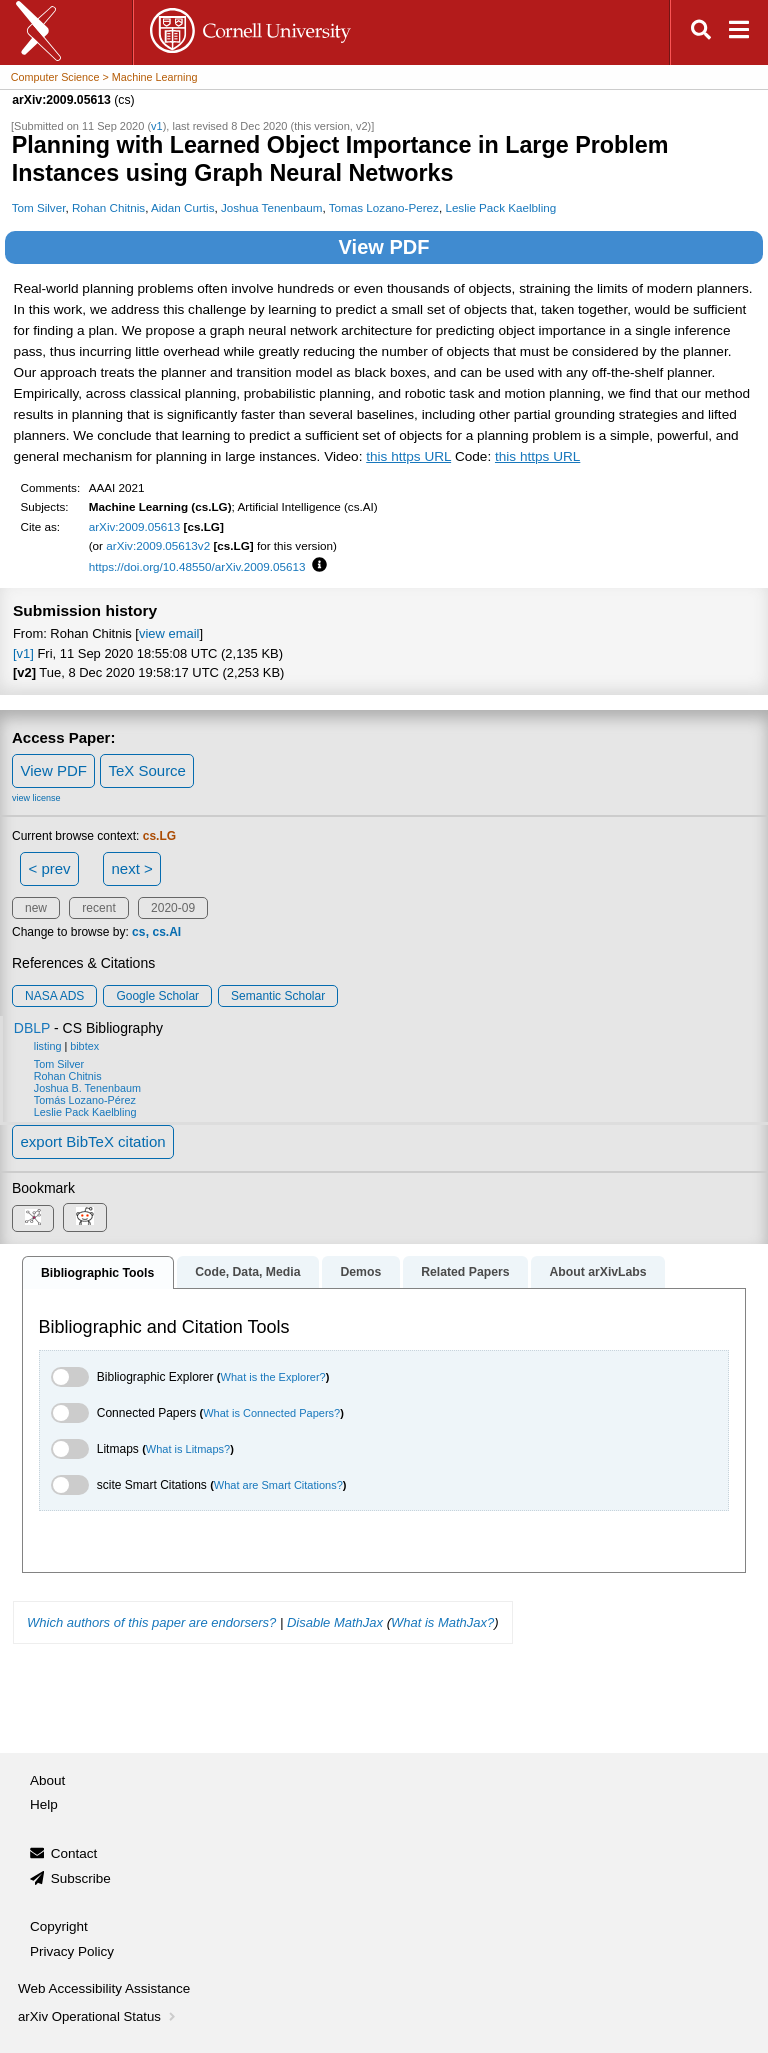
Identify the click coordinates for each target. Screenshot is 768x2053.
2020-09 (173, 908)
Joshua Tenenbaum (272, 207)
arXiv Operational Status (98, 2016)
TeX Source (147, 770)
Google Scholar (157, 996)
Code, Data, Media (247, 1272)
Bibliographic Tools (97, 1273)
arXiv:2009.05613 (135, 526)
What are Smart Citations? (278, 1485)
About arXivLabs (597, 1272)
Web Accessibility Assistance (104, 1988)
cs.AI (166, 932)
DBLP (32, 1028)
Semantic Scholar (278, 996)
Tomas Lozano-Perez (384, 207)
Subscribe (81, 1878)
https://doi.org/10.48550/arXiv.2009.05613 (197, 566)
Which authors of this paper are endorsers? (151, 1622)
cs (138, 932)
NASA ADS (54, 996)
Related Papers (465, 1272)
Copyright (59, 1926)
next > (131, 868)
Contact (74, 1853)
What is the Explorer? (273, 1377)
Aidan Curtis (183, 207)
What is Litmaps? (188, 1449)
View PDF (384, 247)
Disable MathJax (335, 1622)
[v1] (23, 653)
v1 (157, 126)
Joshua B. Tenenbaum (87, 1088)
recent (98, 908)
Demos (360, 1272)
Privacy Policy (72, 1951)
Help (44, 1804)
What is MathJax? (442, 1622)
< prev (50, 868)
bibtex (84, 1046)
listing (48, 1046)
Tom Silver (39, 207)
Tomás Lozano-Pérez (85, 1100)
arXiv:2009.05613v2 (158, 545)
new (36, 908)
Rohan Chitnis (108, 207)
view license (36, 798)
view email (169, 633)
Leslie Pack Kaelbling (500, 207)
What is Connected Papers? (271, 1413)
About (47, 1780)
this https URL (408, 456)
